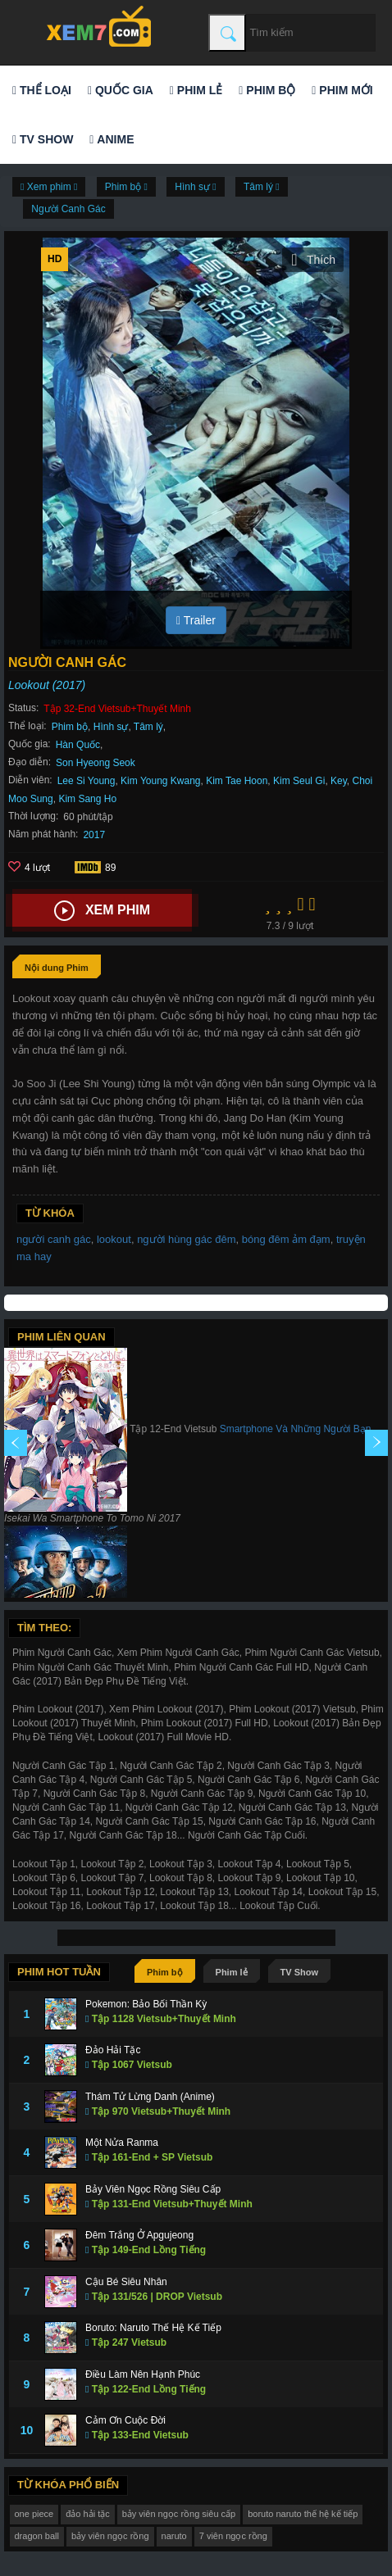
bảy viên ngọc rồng (110, 2536)
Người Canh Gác (68, 209)
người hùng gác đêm (186, 1239)
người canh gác (53, 1239)
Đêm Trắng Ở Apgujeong (139, 2235)
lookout (114, 1239)
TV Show (42, 139)
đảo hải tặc (87, 2514)
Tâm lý (148, 726)
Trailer (196, 620)
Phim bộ (267, 90)
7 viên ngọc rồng (233, 2536)
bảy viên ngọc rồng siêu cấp (179, 2514)
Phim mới (342, 90)
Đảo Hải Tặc (112, 2050)
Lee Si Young (86, 781)
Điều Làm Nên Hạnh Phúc (142, 2374)
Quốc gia (120, 90)
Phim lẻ (196, 90)
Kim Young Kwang (160, 781)
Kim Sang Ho (87, 799)
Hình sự (111, 726)
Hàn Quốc (78, 745)
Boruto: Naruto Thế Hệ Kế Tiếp (153, 2327)
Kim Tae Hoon (236, 781)
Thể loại (41, 90)
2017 (94, 835)
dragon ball (37, 2536)
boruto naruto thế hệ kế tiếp (303, 2514)
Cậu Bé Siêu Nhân (126, 2282)
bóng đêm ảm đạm (286, 1239)
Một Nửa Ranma (121, 2142)
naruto (174, 2536)
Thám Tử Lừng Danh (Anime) (150, 2096)
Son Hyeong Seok (95, 763)
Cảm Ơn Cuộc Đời (125, 2420)
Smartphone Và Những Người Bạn (295, 1429)
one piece (34, 2514)
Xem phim (102, 911)
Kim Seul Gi (299, 781)
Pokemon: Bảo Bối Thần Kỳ (146, 2004)
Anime (111, 139)
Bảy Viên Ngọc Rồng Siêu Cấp (153, 2189)
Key (338, 781)
